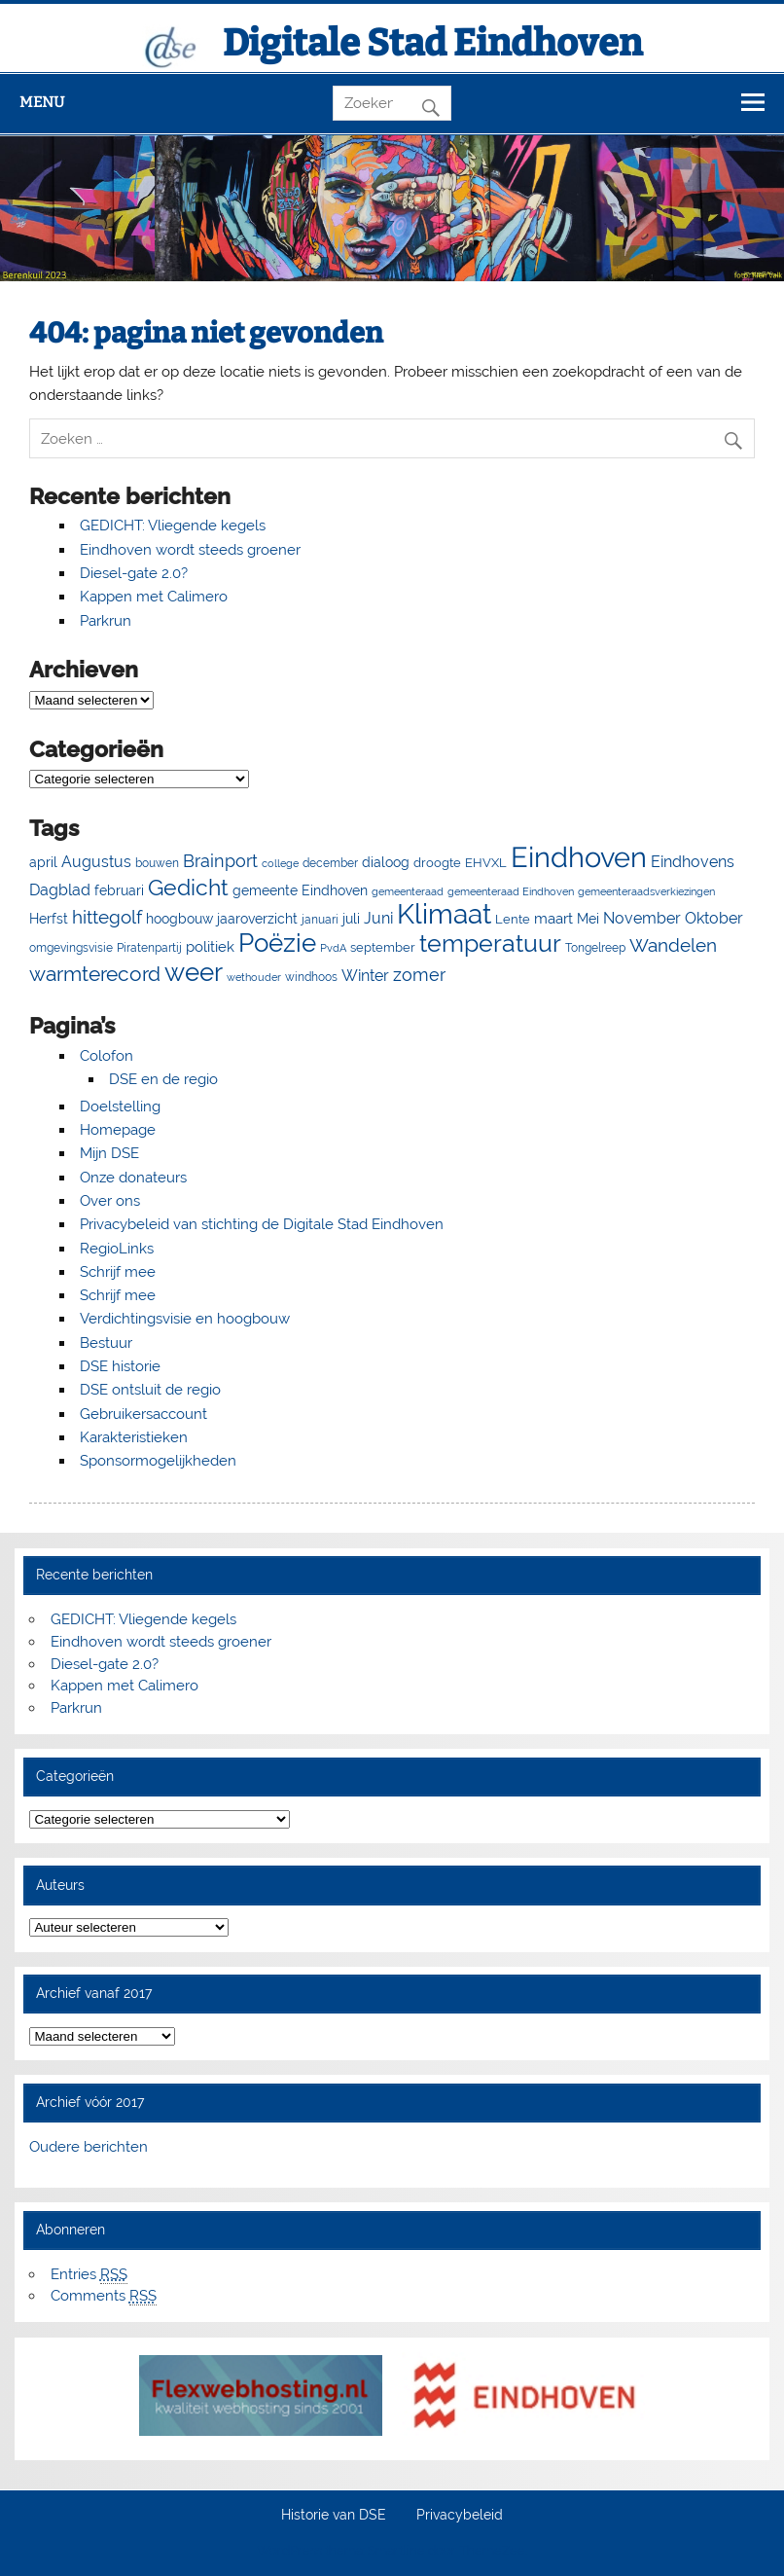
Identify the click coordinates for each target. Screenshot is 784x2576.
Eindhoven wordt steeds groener (190, 550)
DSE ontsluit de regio (150, 1389)
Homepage (118, 1130)
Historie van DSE (333, 2515)
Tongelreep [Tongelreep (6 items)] (595, 947)
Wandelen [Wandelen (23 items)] (673, 945)
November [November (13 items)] (642, 918)
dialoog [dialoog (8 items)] (386, 862)
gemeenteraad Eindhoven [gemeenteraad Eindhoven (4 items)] (510, 891)
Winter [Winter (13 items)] (365, 975)
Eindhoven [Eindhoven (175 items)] (579, 857)
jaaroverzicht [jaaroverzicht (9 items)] (257, 918)
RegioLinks (117, 1248)
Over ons (110, 1201)
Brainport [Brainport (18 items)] (220, 861)
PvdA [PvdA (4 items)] (333, 948)
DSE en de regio (163, 1079)
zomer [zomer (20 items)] (419, 974)
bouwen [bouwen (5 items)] (157, 863)
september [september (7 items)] (382, 947)
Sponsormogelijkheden (158, 1460)
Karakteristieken (134, 1437)
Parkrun (105, 621)
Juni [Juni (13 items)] (378, 918)
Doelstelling (120, 1106)
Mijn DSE (109, 1153)
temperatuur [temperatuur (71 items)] (490, 943)
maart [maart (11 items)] (553, 918)
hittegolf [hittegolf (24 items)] (107, 916)
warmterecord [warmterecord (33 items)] (94, 974)
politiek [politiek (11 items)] (210, 947)
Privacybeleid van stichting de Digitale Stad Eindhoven (262, 1224)
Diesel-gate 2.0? (134, 573)
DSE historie (120, 1366)
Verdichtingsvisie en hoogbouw (185, 1318)
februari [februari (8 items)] (119, 890)
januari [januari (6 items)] (320, 919)
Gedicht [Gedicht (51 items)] (188, 887)
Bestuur (106, 1343)
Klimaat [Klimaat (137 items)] (444, 914)
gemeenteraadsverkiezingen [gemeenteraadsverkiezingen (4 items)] (646, 891)
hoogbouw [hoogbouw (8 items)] (179, 918)
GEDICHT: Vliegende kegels (173, 525)
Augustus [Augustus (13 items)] (96, 862)
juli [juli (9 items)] (351, 918)
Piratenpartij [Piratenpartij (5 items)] (149, 948)
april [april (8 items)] (43, 862)
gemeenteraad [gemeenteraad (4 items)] (408, 891)
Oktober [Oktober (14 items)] (714, 918)
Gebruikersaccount (143, 1414)
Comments (104, 2296)
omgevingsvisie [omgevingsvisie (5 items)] (71, 948)
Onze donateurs (133, 1177)
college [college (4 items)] (280, 863)
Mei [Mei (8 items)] (588, 918)
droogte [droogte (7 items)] (437, 862)
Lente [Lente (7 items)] (512, 919)
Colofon (106, 1056)
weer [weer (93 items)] (193, 972)
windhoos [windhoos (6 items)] (311, 976)
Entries (89, 2275)
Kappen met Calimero (154, 596)
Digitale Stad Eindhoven (432, 42)
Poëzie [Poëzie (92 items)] (277, 943)
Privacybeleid (459, 2515)
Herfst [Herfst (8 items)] (48, 918)
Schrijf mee (118, 1272)
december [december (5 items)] (330, 863)
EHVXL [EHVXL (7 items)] (486, 862)
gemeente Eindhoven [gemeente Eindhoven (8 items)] (300, 890)
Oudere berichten (88, 2147)
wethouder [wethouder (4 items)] (254, 977)
